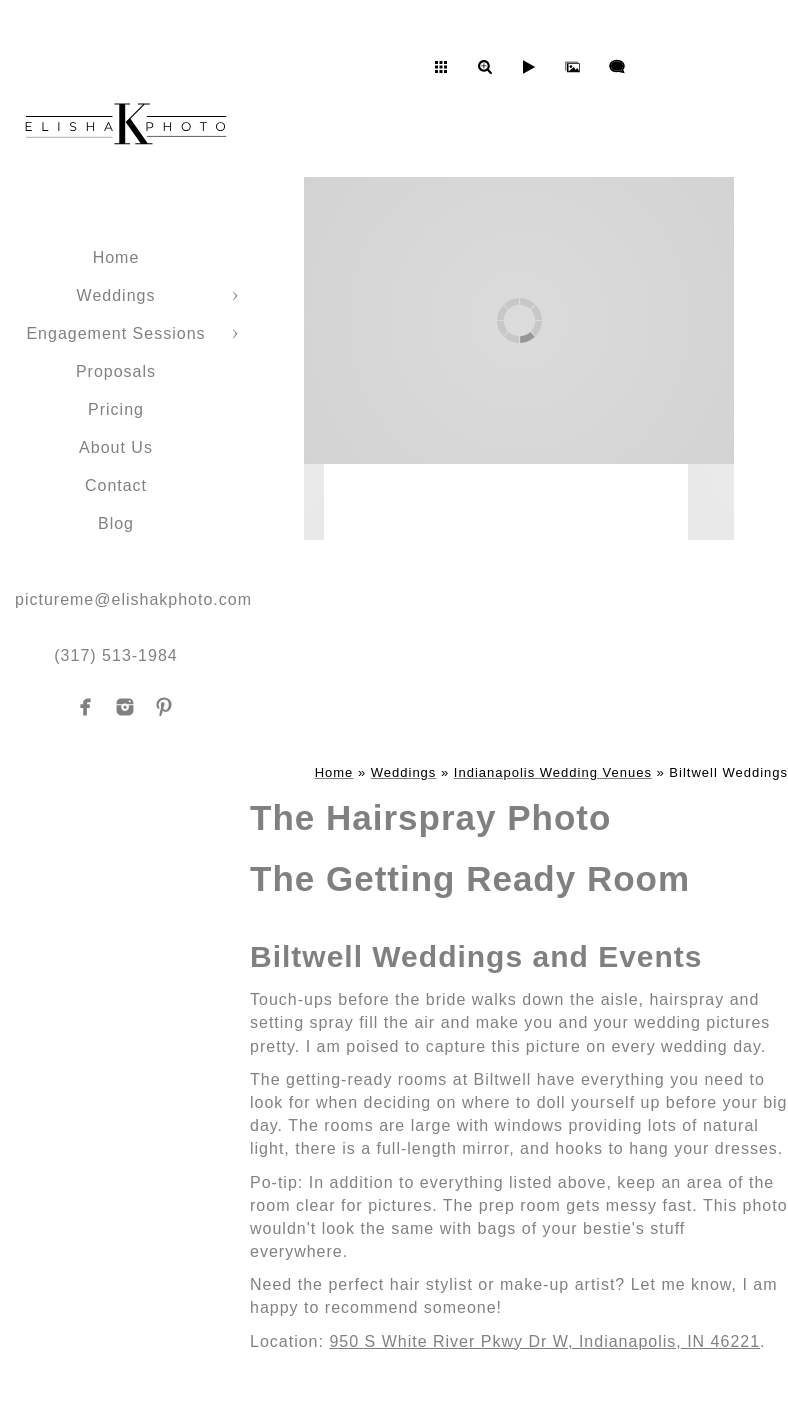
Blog (116, 523)
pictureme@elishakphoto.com (133, 599)
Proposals (116, 371)
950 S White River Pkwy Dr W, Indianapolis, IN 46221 (544, 1341)
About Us (116, 447)
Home (116, 257)
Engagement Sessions (115, 333)
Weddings (116, 295)
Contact (116, 485)
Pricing (116, 409)
